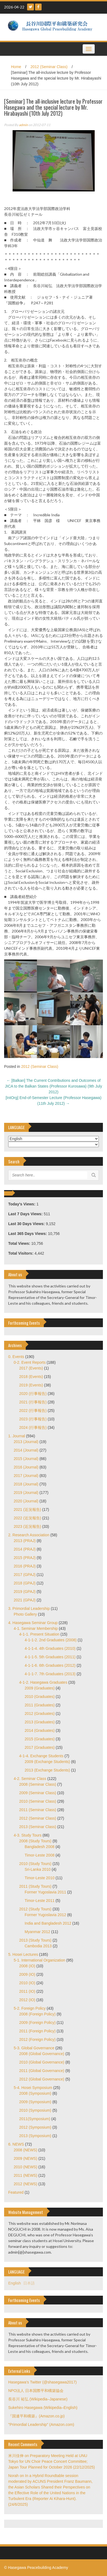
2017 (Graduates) (40, 1747)
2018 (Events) (31, 1376)
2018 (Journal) (26, 1484)
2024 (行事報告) (33, 1427)
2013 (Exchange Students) (47, 1770)
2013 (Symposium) (35, 2136)
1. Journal (16, 1436)
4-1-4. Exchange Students (41, 1756)
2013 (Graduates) (40, 1722)
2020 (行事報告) (33, 1393)
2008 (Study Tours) (35, 1841)
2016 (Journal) (26, 1467)
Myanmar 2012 (37, 1932)
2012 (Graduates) (40, 1713)
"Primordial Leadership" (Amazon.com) (41, 2424)
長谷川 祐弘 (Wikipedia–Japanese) (37, 2399)
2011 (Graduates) (40, 1705)
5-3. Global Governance (34, 2048)
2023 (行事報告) (33, 1419)
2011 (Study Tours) (35, 1886)
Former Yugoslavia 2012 (45, 1915)
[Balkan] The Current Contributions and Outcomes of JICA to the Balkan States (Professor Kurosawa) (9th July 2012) (53, 1086)
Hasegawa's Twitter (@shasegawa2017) (42, 2382)
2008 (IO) (27, 1966)
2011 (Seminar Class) (37, 1810)
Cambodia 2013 (38, 1946)
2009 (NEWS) (25, 2158)
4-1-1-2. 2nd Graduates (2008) (51, 1640)
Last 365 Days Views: (28, 1233)
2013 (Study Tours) (35, 1940)
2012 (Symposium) (35, 2127)
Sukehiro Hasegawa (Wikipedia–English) (42, 2407)
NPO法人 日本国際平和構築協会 (35, 2390)
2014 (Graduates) (40, 1730)
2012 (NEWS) (25, 2184)
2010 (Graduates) (40, 1696)
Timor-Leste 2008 (39, 1855)
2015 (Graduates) (40, 1739)
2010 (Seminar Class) (37, 1801)
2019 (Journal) (26, 1492)
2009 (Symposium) (35, 2102)
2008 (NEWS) (25, 2150)
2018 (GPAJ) (25, 1583)
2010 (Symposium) (35, 2110)
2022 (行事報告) (33, 1410)
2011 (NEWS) (25, 2175)
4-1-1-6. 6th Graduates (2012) (50, 1665)
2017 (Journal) (26, 1475)
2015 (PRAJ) (25, 1557)
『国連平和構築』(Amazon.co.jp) (36, 2416)
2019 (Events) (31, 1385)
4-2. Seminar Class (30, 1778)
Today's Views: (22, 1204)
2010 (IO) (27, 1983)
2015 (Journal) (26, 1458)
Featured (16, 2192)
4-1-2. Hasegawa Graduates (43, 1682)
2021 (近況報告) (27, 1509)
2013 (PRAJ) (25, 1540)
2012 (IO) (27, 2000)
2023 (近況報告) (27, 1526)
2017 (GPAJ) (25, 1574)
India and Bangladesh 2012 (48, 1923)
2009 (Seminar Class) (37, 1793)
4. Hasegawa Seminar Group (33, 1623)
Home (16, 67)
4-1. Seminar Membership (36, 1628)
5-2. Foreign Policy (30, 2008)
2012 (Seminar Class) (48, 67)
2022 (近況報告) (27, 1518)
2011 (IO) (27, 1991)
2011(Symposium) (34, 2119)
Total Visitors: (21, 1253)
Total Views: (19, 1243)
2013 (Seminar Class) (37, 1827)
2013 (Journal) (26, 1441)
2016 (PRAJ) (25, 1566)
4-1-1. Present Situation (39, 1634)
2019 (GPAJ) (25, 1591)
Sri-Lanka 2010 (38, 1869)
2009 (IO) (27, 1974)
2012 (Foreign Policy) (37, 2039)
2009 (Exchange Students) (47, 1761)
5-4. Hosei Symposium (33, 2087)
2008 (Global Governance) (41, 2054)
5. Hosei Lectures (23, 1954)
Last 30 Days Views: (27, 1224)
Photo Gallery (25, 1614)
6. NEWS (16, 2144)
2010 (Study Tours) (35, 1863)
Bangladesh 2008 (39, 1846)
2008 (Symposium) (35, 2093)
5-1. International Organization (39, 1960)
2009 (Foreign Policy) (37, 2022)
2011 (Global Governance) (41, 2070)
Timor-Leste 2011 (39, 1900)
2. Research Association (28, 1535)
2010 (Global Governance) (41, 2062)
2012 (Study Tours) (35, 1909)
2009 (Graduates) (40, 1688)
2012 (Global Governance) (41, 2079)
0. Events (16, 1356)
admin (23, 125)
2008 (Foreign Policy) (37, 2014)
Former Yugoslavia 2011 (45, 1892)
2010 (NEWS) (25, 2167)
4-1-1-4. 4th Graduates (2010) (50, 1648)
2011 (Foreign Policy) (37, 2031)
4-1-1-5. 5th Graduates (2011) (50, 1657)
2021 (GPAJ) (25, 1600)
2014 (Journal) (26, 1450)
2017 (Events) (31, 1368)
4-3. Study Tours (28, 1835)
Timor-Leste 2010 (39, 1878)
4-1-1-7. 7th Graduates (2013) (50, 1674)
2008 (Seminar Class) (37, 1784)
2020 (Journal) (26, 1501)
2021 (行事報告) (33, 1402)
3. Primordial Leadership (29, 1608)
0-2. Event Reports (30, 1362)
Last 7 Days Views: (26, 1214)
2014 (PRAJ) (25, 1549)
